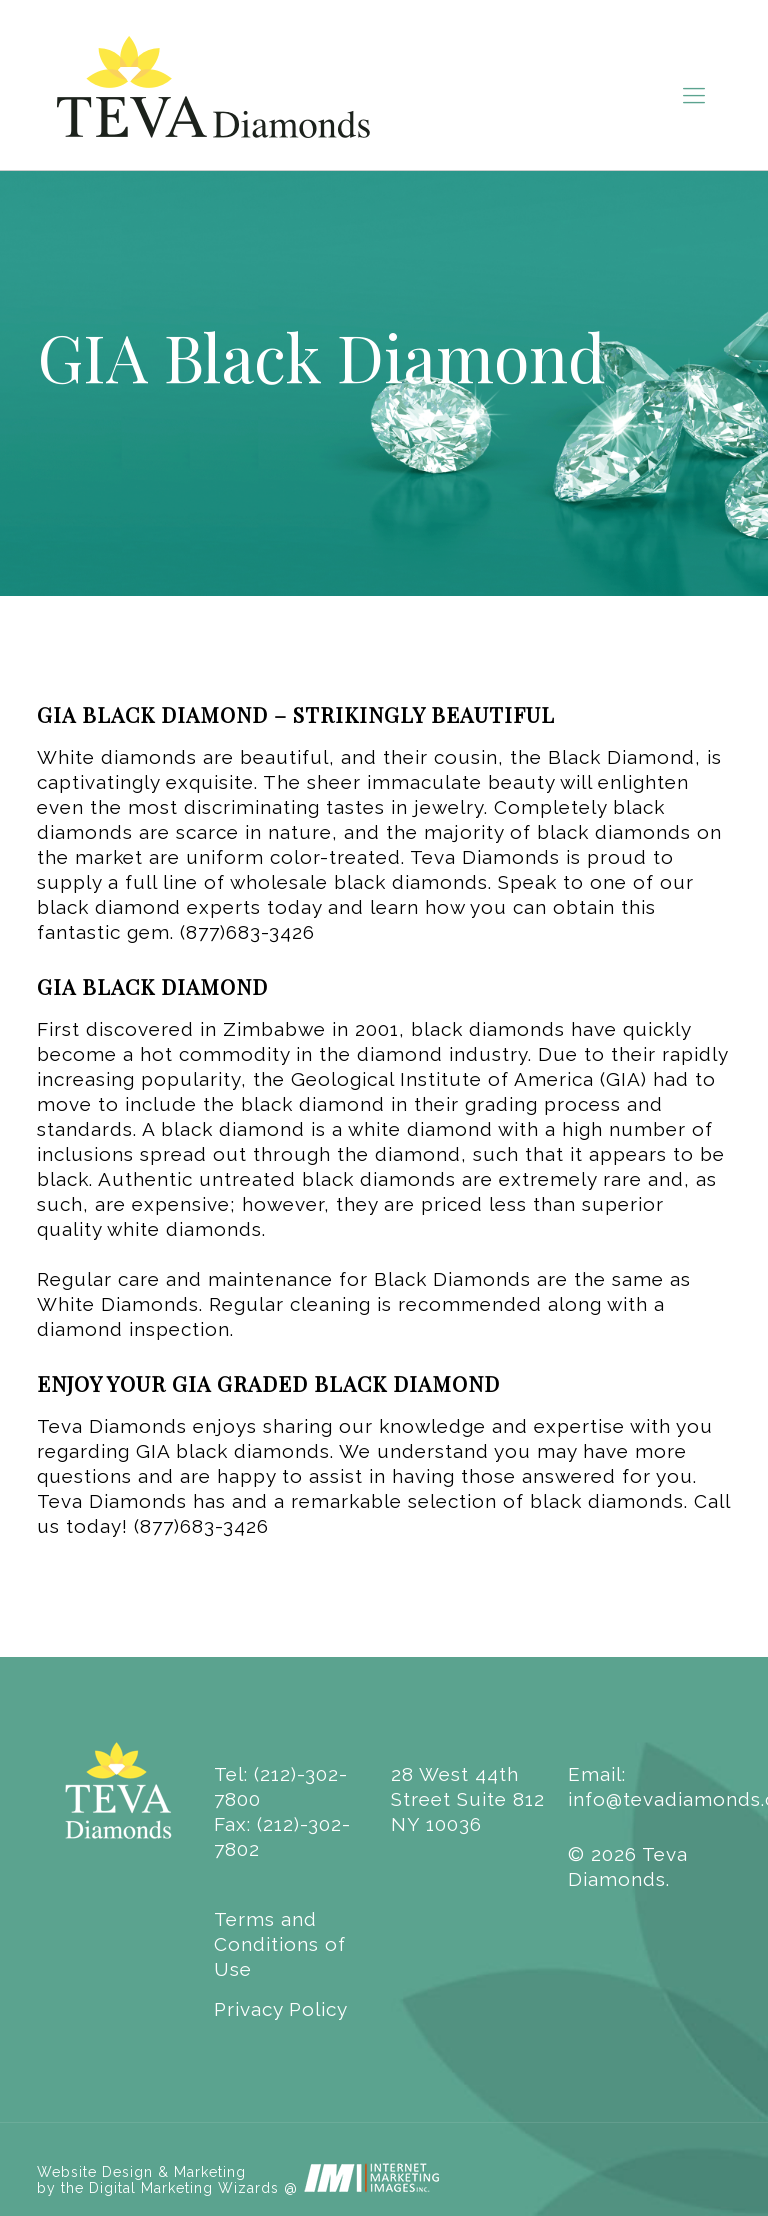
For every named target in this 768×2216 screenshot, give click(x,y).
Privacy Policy (281, 2009)
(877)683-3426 (247, 932)
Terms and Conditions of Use (280, 1944)
